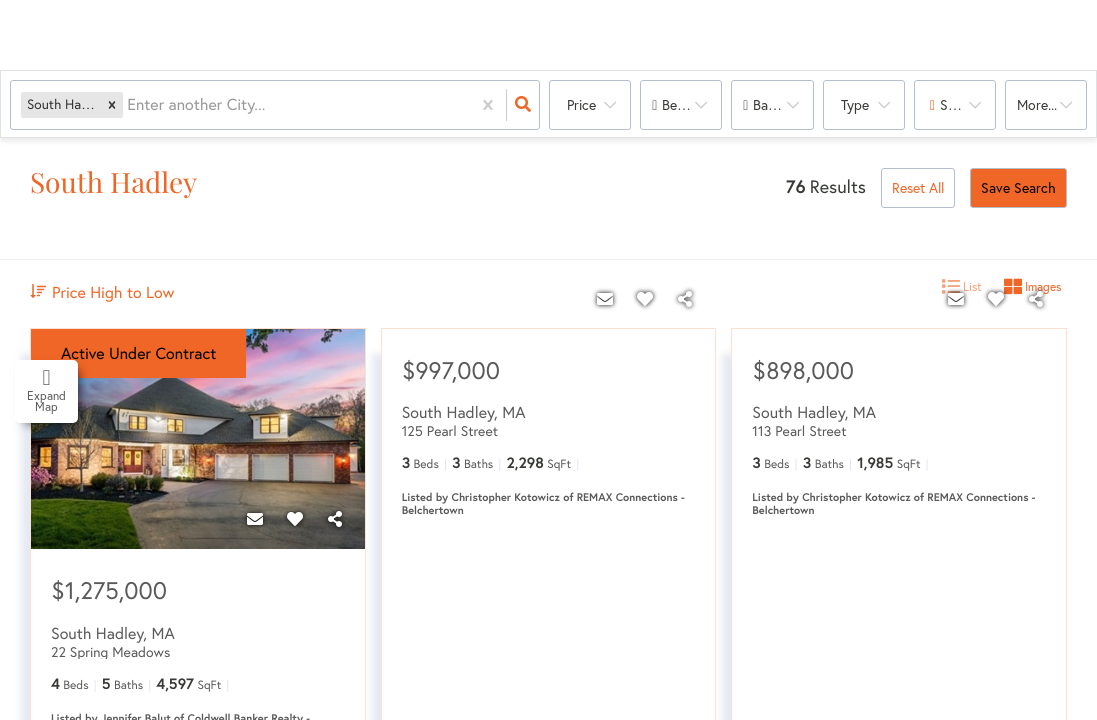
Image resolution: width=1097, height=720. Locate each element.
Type (855, 104)
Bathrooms (783, 104)
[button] (112, 104)
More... (1037, 104)
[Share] (335, 519)
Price (581, 104)
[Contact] (255, 519)
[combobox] (129, 105)
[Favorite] (295, 519)
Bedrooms (692, 104)
